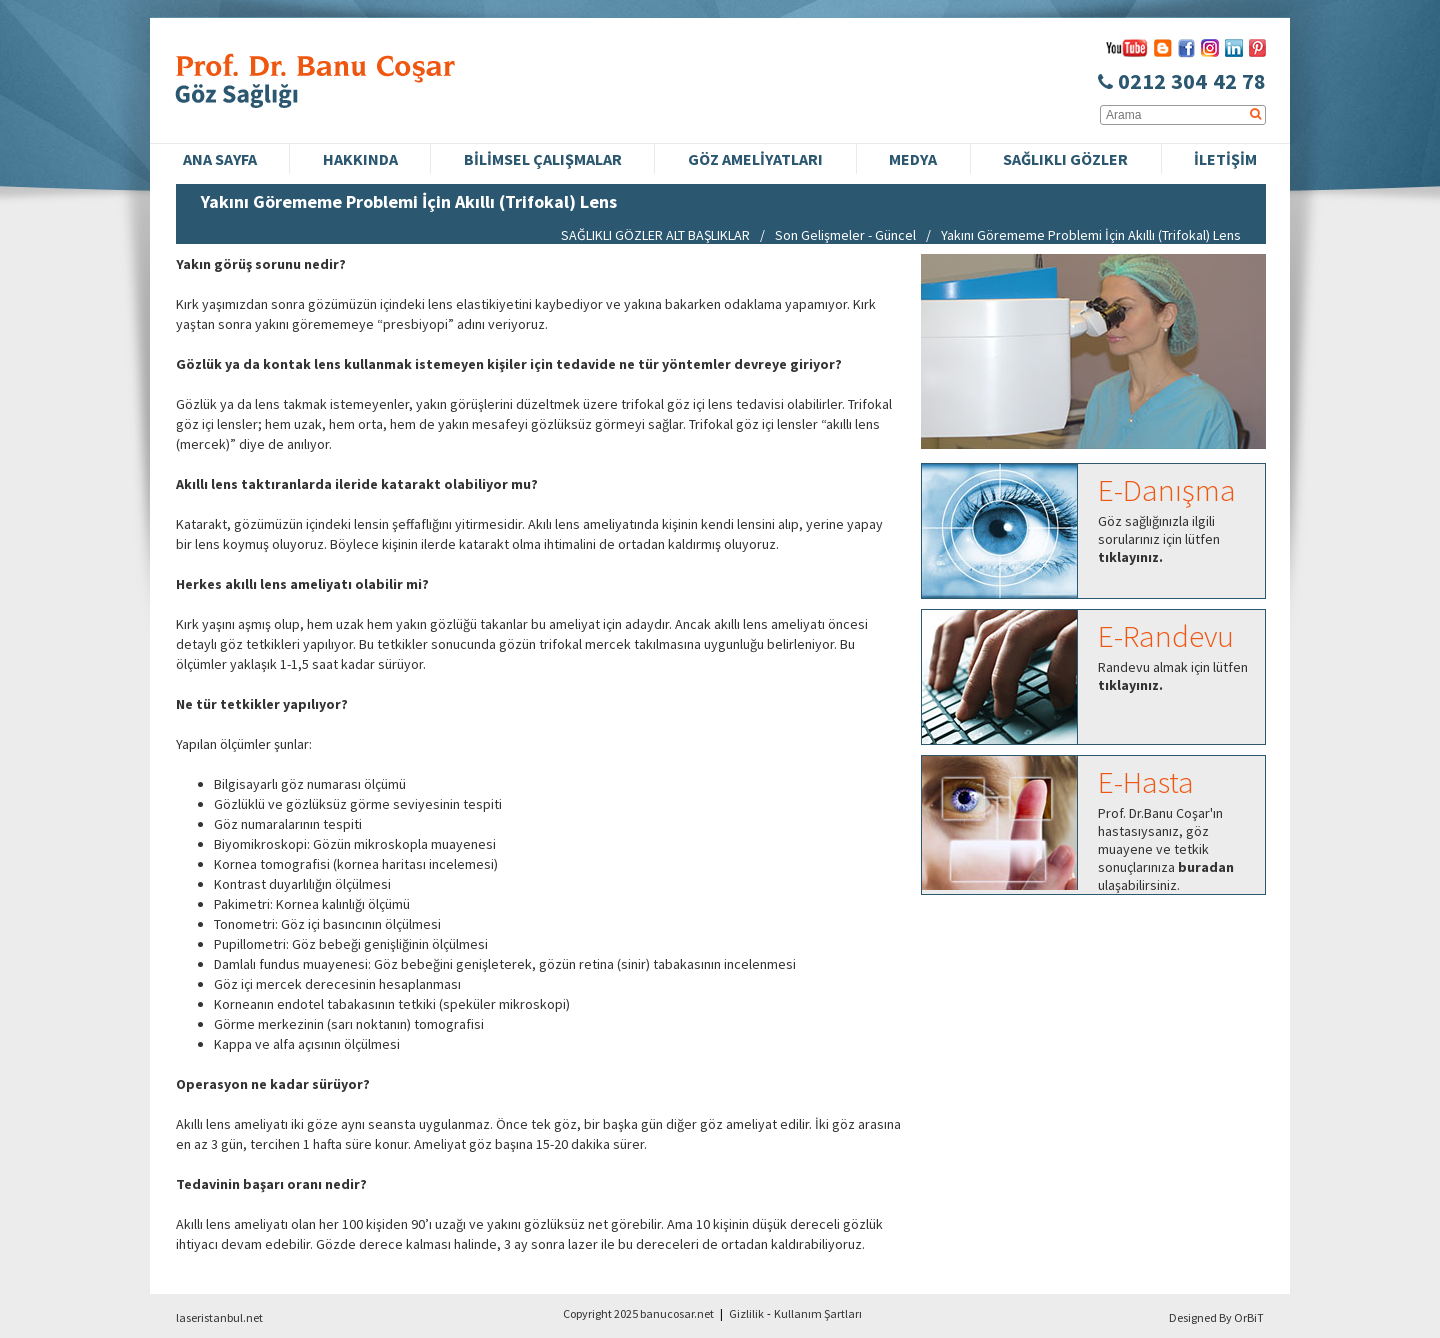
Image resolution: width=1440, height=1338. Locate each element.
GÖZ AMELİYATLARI (755, 159)
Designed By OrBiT (1216, 1317)
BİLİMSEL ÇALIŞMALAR (543, 159)
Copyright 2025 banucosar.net (638, 1313)
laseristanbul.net (219, 1317)
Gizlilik (746, 1313)
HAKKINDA (360, 159)
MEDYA (913, 159)
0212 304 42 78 (1182, 81)
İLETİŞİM (1225, 159)
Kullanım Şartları (818, 1313)
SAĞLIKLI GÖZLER (1065, 159)
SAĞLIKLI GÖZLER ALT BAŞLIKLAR (655, 235)
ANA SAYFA (220, 159)
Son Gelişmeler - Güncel (845, 235)
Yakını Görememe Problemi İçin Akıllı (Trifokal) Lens (1091, 235)
